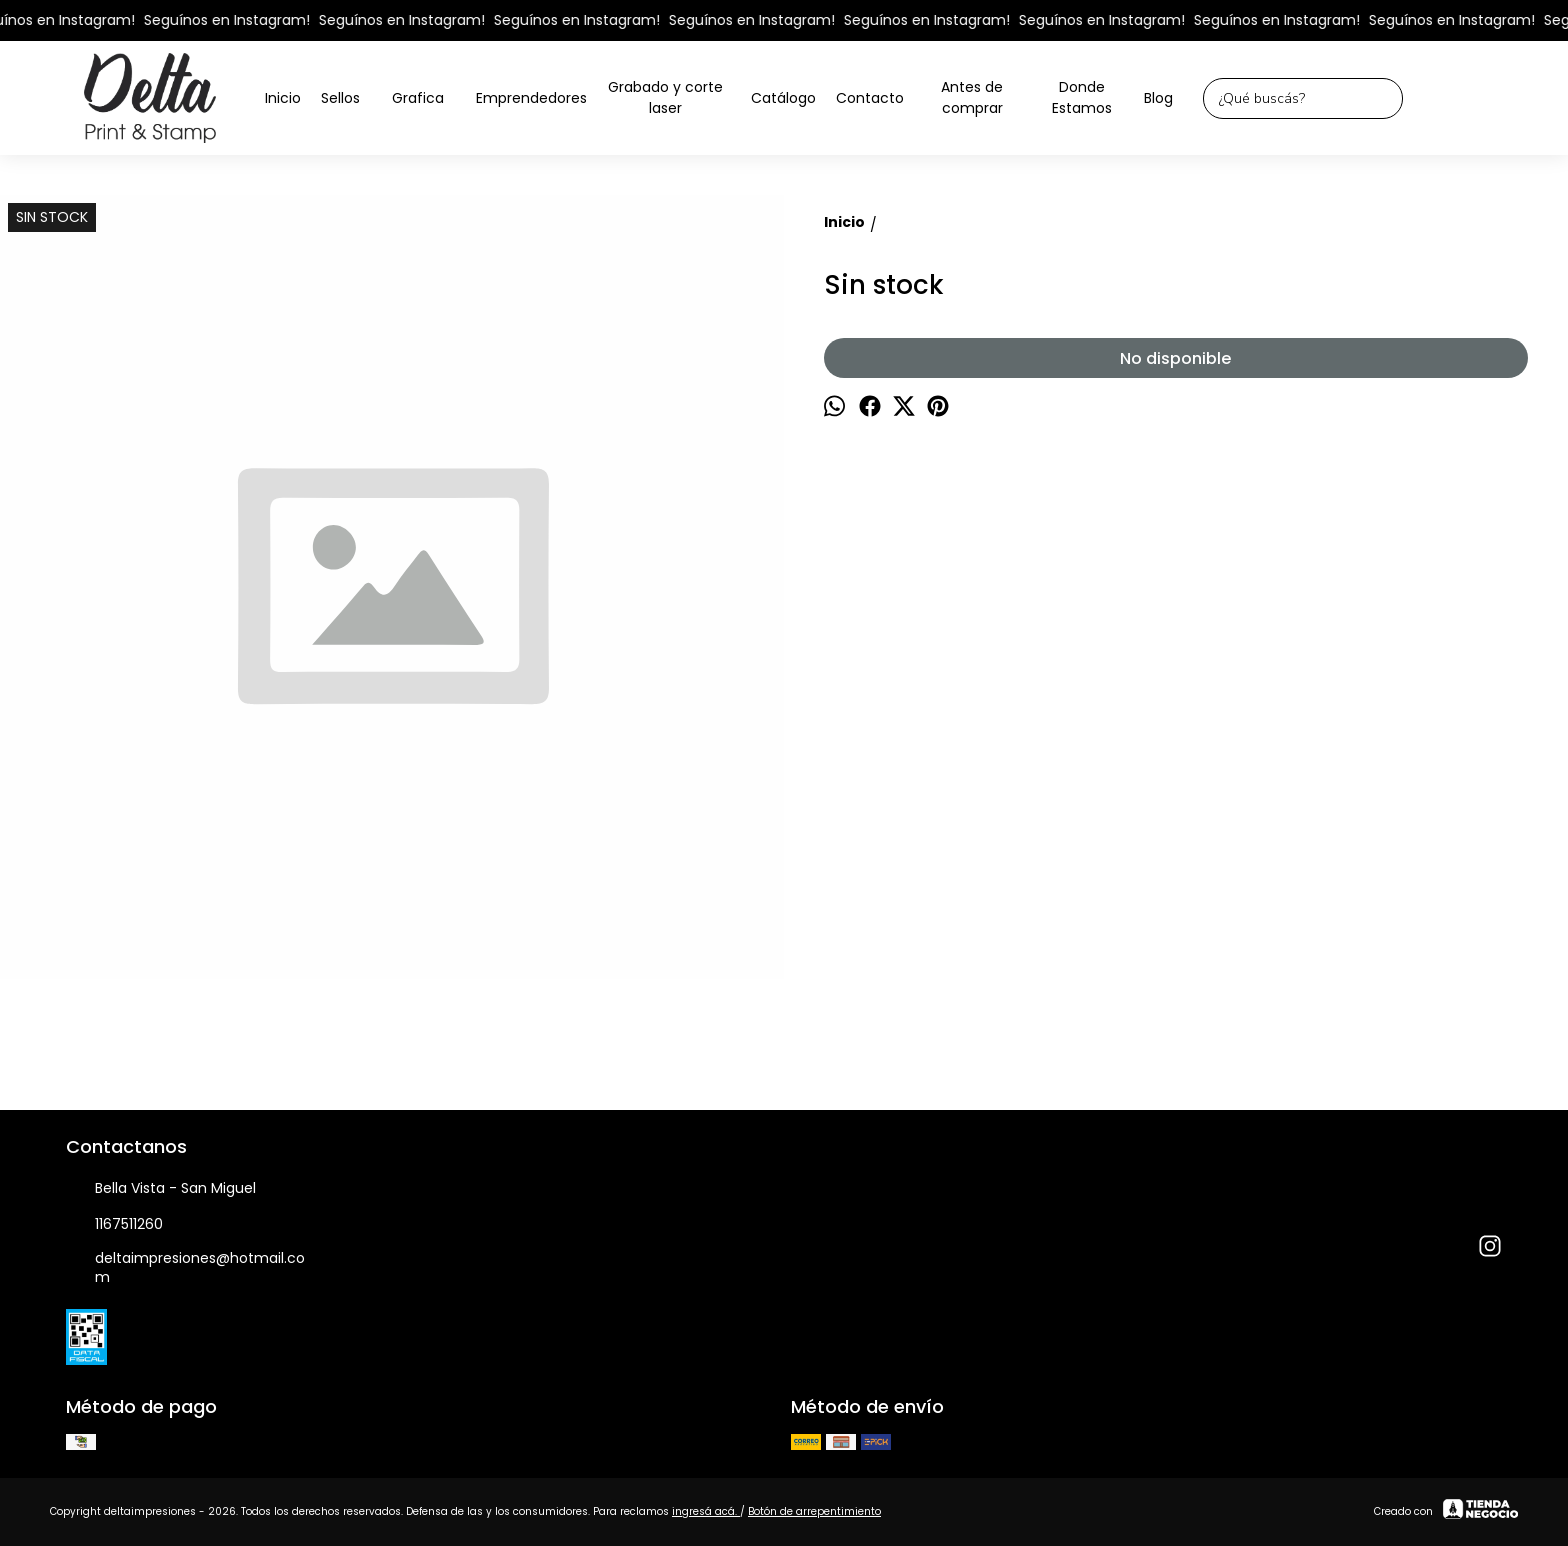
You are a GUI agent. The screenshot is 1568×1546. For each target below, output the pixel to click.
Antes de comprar (972, 97)
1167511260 (114, 1225)
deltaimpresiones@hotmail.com (185, 1267)
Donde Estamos (1082, 97)
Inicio (283, 98)
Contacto (870, 98)
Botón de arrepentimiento (814, 1511)
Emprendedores (531, 98)
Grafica (428, 98)
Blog (1158, 98)
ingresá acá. (706, 1511)
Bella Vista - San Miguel (161, 1189)
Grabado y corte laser (673, 97)
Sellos (350, 98)
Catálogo (783, 98)
